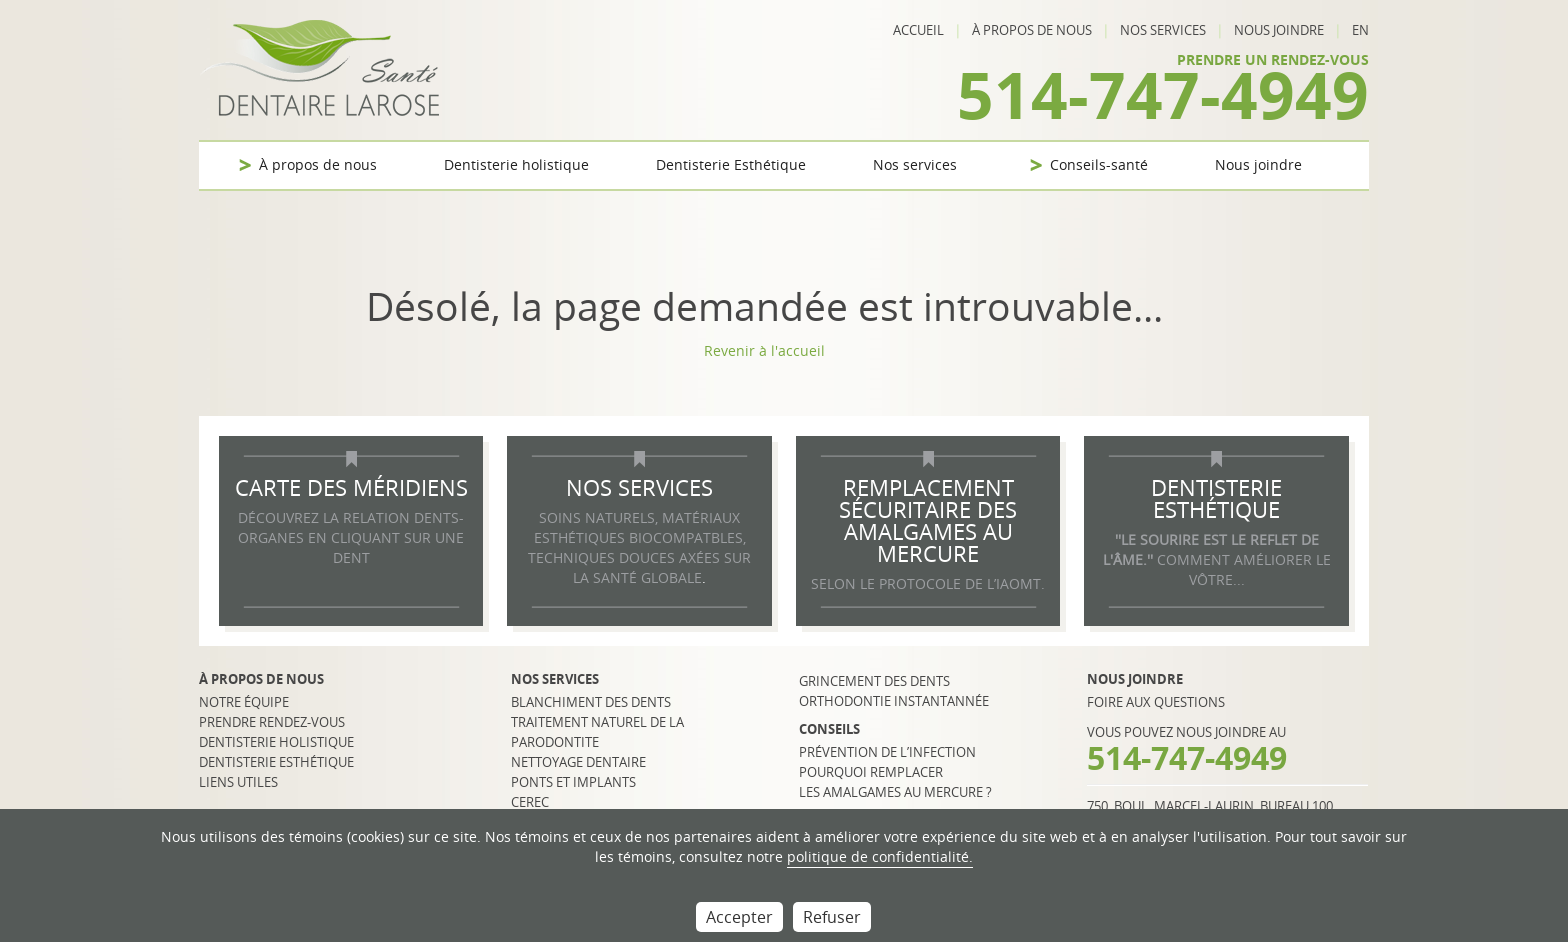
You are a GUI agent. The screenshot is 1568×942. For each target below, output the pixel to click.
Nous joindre (1279, 30)
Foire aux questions (1156, 702)
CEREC (530, 802)
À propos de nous (1032, 30)
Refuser (832, 917)
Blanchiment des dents (591, 702)
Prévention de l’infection (887, 752)
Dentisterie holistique (516, 164)
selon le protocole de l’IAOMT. (928, 583)
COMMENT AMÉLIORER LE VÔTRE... (1217, 559)
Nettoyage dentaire (578, 762)
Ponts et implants (573, 782)
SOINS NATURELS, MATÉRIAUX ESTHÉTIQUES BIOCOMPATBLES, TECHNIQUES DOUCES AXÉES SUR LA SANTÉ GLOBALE (639, 547)
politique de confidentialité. (880, 856)
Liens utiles (238, 782)
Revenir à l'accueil (764, 350)
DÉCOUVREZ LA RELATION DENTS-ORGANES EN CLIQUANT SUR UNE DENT (351, 537)
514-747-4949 (1163, 94)
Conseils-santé (1099, 164)
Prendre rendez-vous (272, 722)
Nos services (1163, 30)
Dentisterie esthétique (276, 762)
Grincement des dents (874, 681)
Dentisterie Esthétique (731, 164)
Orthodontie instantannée (894, 701)
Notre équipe (244, 702)
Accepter (739, 917)
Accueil (918, 30)
